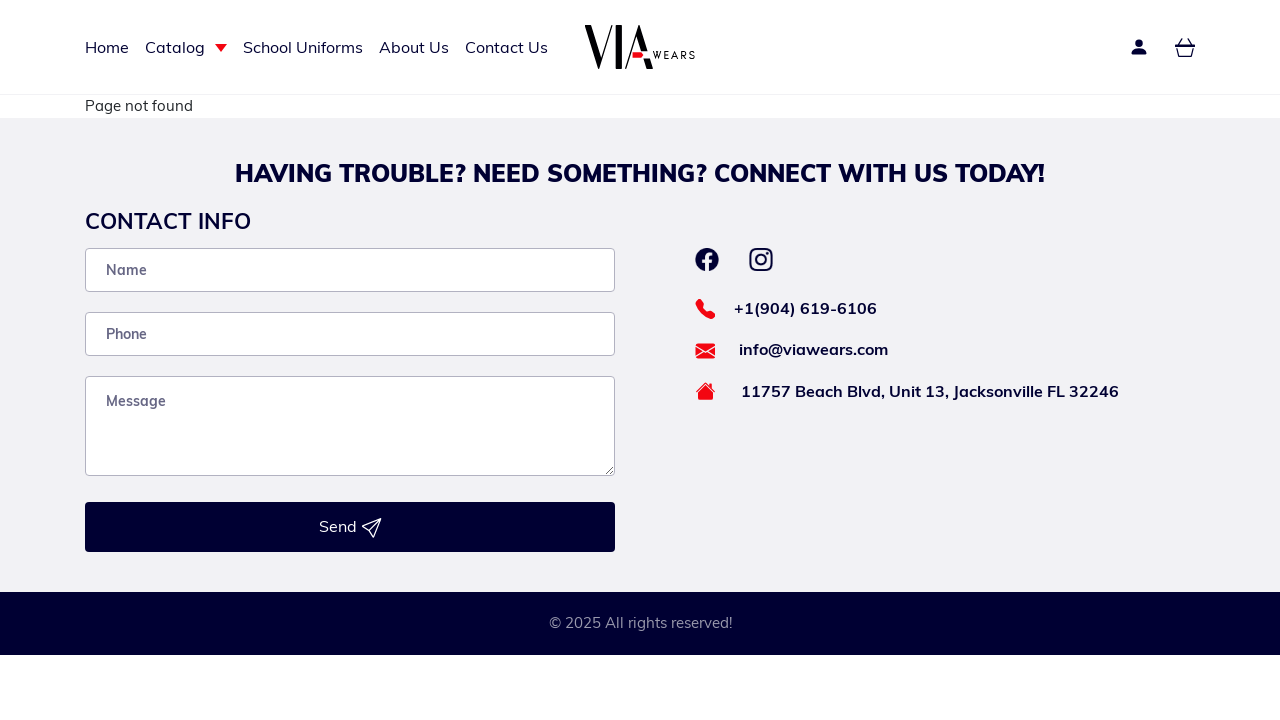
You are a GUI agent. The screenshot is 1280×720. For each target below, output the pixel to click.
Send (350, 527)
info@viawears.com (813, 349)
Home (107, 47)
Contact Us (506, 47)
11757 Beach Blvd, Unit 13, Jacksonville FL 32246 (930, 391)
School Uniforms (303, 47)
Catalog (175, 47)
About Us (414, 47)
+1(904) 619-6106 (805, 308)
